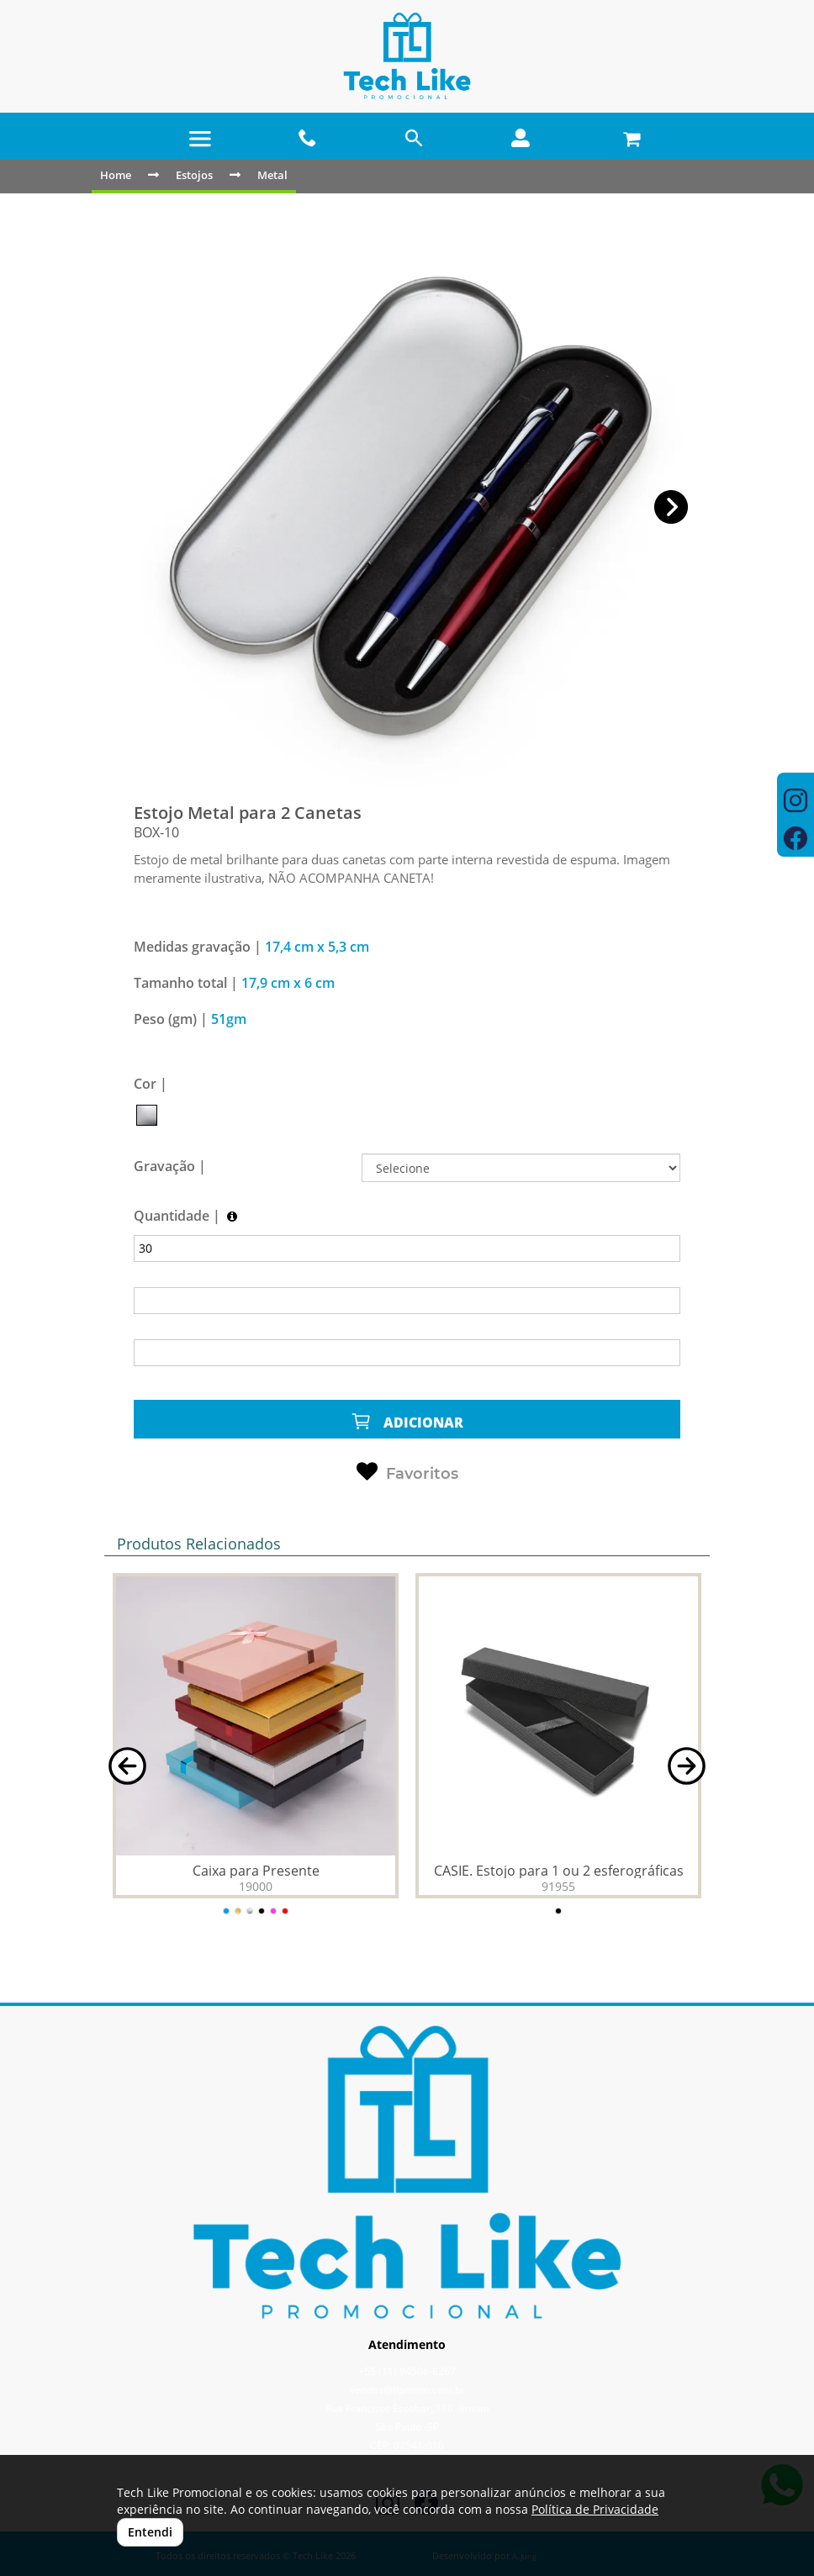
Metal (272, 174)
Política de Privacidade (594, 2509)
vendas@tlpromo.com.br (407, 2390)
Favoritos (407, 1472)
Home (115, 174)
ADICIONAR (407, 1421)
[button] (671, 507)
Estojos (194, 174)
